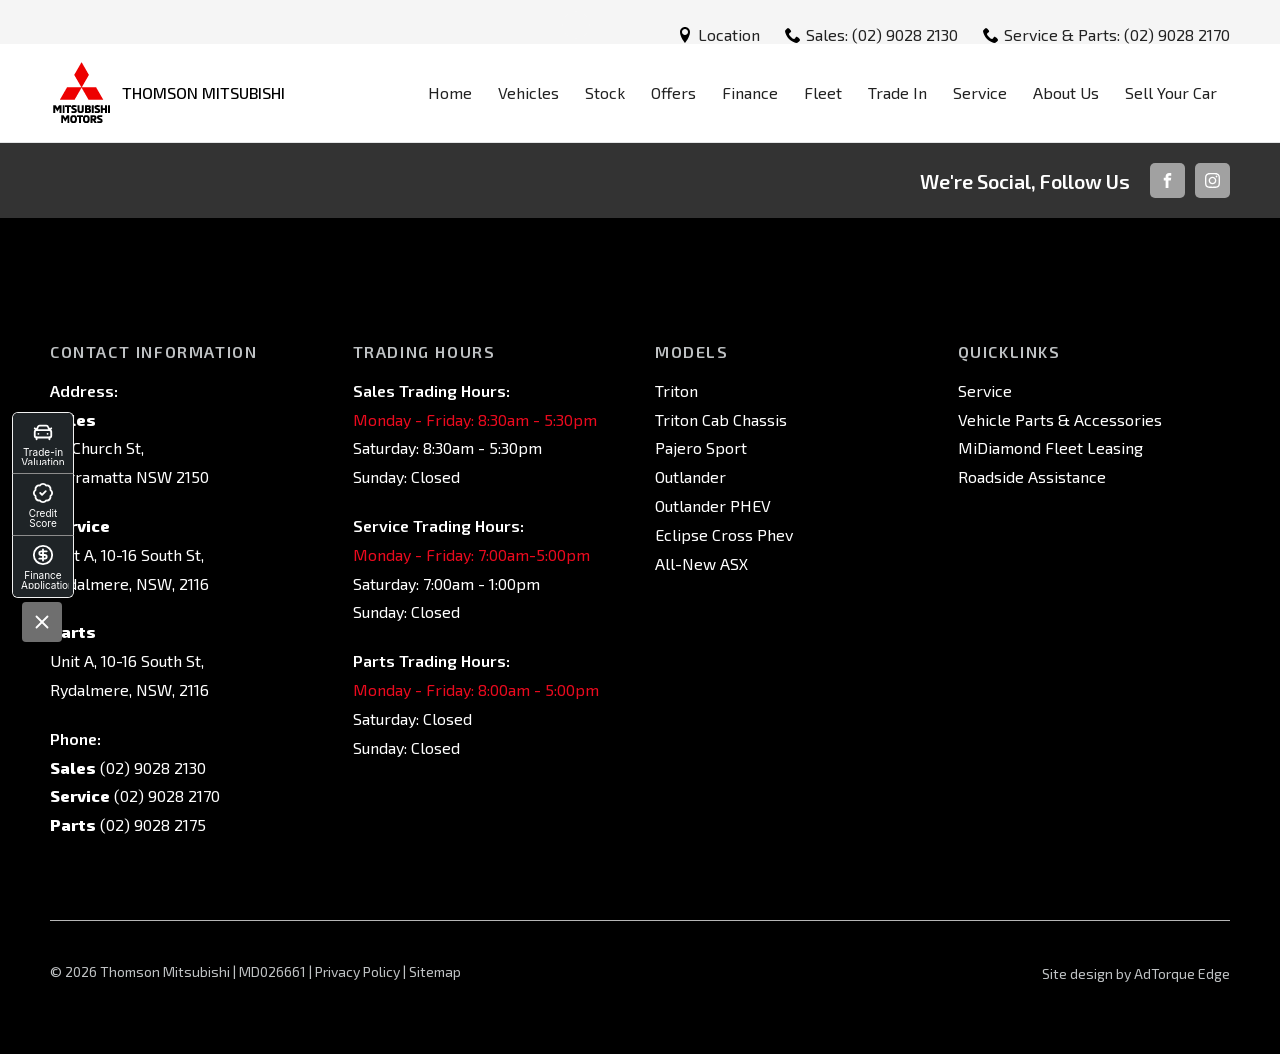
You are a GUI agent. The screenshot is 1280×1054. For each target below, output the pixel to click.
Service (980, 92)
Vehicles (528, 92)
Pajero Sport (701, 447)
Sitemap (435, 971)
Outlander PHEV (713, 505)
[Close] (42, 622)
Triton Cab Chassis (721, 419)
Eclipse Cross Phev (724, 534)
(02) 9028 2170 (165, 795)
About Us (1066, 92)
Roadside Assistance (1032, 476)
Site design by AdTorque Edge (1136, 973)
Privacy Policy (357, 971)
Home (450, 92)
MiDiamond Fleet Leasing (1050, 447)
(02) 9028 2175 (151, 824)
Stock (605, 92)
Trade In (897, 92)
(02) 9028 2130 (151, 767)
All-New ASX (701, 563)
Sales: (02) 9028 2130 (882, 34)
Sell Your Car (1171, 92)
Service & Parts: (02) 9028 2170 (1117, 34)
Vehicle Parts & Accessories (1060, 419)
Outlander (690, 476)
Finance (750, 92)
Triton (676, 390)
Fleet (823, 92)
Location (729, 34)
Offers (673, 92)
